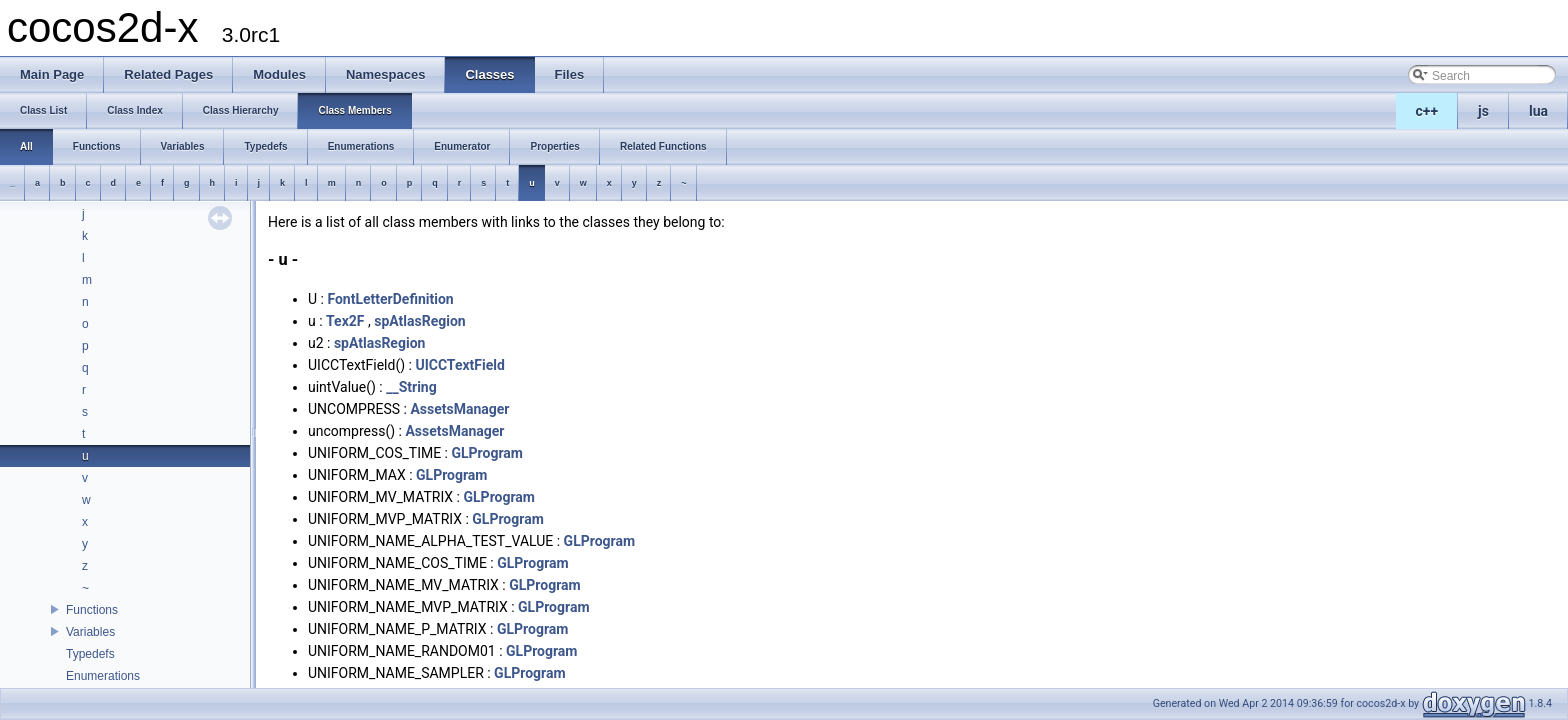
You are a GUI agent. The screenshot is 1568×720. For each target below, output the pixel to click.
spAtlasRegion (419, 321)
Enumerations (103, 676)
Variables (90, 632)
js (1483, 111)
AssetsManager (459, 409)
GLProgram (486, 453)
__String (411, 387)
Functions (92, 610)
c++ (1427, 111)
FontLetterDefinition (390, 299)
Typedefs (90, 654)
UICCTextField (459, 365)
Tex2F (345, 321)
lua (1538, 111)
